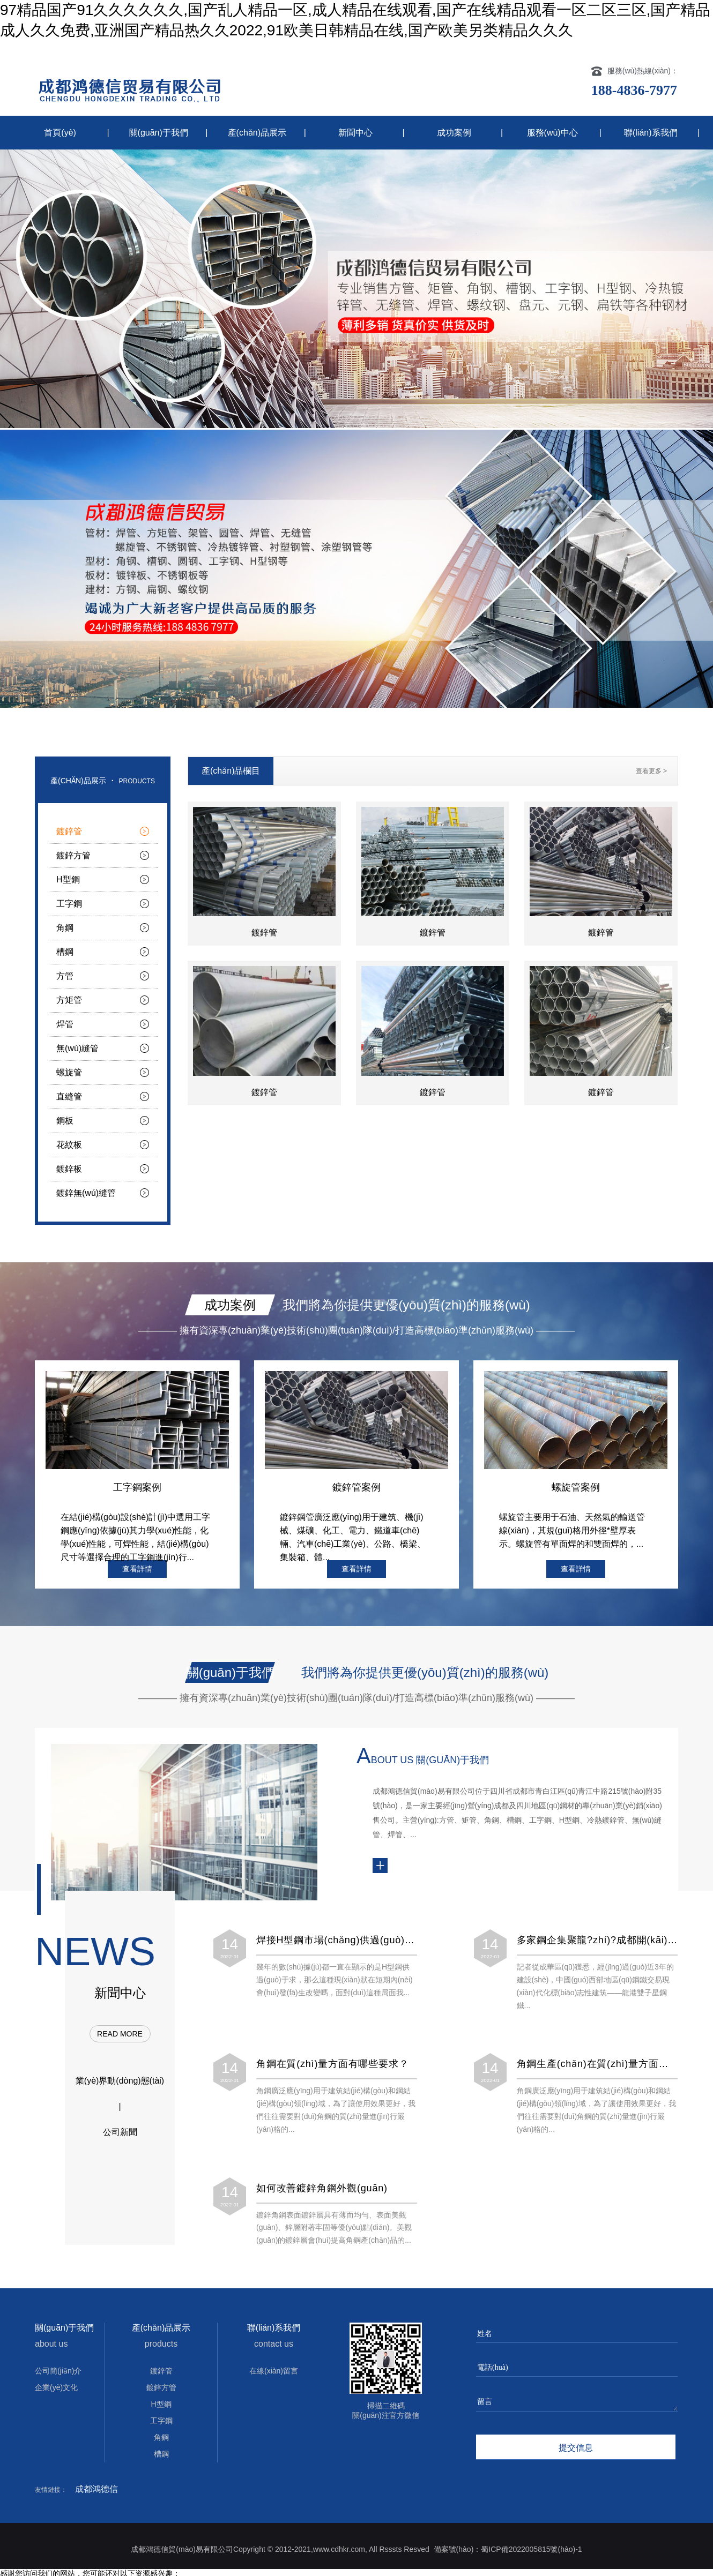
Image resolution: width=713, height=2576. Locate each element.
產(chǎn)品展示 (257, 132)
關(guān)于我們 (158, 132)
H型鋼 (68, 879)
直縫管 (69, 1096)
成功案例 (454, 132)
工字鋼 (69, 903)
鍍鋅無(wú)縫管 (86, 1192)
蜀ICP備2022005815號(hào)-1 (531, 2549)
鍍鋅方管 (73, 855)
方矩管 (69, 1000)
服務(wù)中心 (552, 132)
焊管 (64, 1024)
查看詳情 (137, 1568)
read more (120, 2034)
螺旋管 (69, 1072)
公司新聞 (120, 2132)
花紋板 (69, 1144)
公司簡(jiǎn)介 (58, 2371)
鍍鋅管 (69, 831)
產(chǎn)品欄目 (231, 770)
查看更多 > (651, 771)
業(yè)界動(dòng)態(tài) (120, 2080)
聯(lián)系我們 (651, 132)
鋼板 (64, 1120)
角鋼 (64, 927)
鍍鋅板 (69, 1168)
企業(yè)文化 (56, 2387)
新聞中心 (355, 132)
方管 (64, 975)
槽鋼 (64, 951)
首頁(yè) (60, 132)
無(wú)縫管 (77, 1048)
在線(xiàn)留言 (273, 2371)
